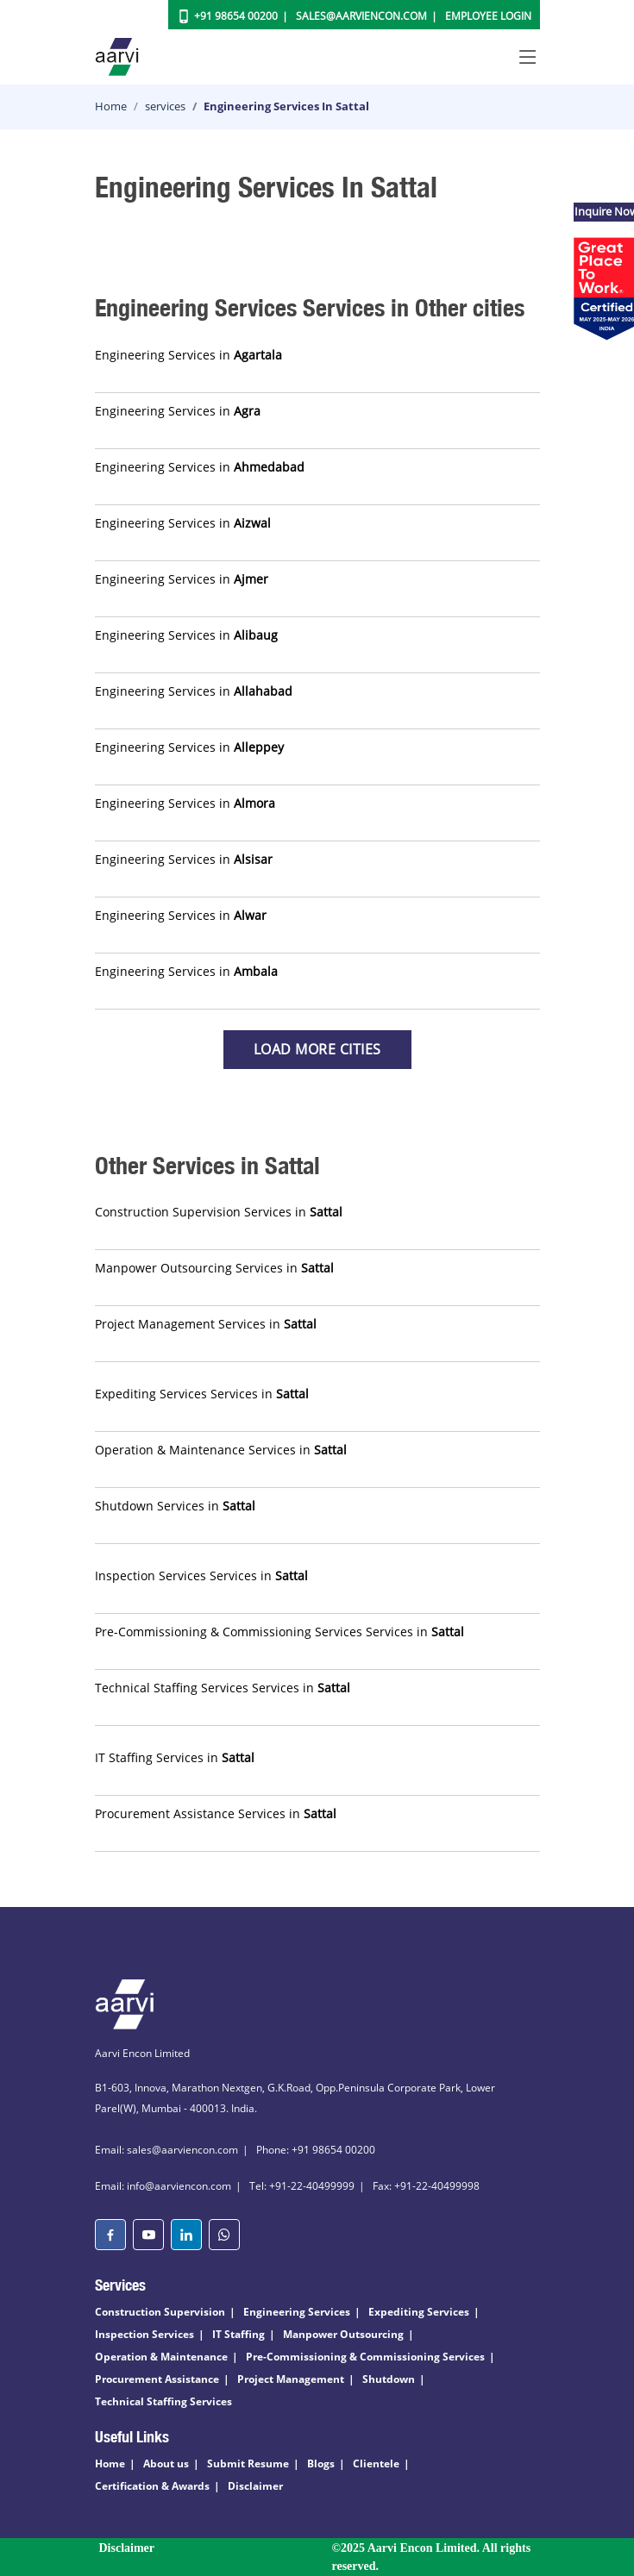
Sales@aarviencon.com (361, 16)
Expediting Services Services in (202, 1393)
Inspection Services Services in (201, 1575)
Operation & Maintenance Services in (221, 1449)
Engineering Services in (188, 355)
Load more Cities (317, 1049)
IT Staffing (238, 2334)
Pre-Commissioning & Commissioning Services (365, 2356)
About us (166, 2463)
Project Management (290, 2379)
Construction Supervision (160, 2311)
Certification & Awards (152, 2486)
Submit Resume (248, 2463)
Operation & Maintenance (161, 2356)
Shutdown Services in (175, 1505)
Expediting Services (418, 2311)
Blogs (321, 2463)
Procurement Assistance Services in (215, 1813)
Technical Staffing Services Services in (222, 1687)
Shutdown (388, 2379)
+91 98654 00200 (236, 16)
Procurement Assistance (157, 2379)
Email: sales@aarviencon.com (166, 2149)
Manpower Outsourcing (343, 2334)
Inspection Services (144, 2334)
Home (111, 106)
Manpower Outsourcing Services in (214, 1268)
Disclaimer (255, 2486)
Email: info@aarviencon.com (163, 2186)
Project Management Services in (206, 1324)
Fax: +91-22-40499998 (426, 2186)
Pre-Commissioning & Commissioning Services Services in (279, 1631)
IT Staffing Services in (174, 1757)
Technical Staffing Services (163, 2401)
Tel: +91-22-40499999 (302, 2186)
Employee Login (488, 16)
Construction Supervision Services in (218, 1212)
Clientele (376, 2463)
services (165, 106)
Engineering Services (296, 2311)
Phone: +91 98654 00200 (315, 2149)
